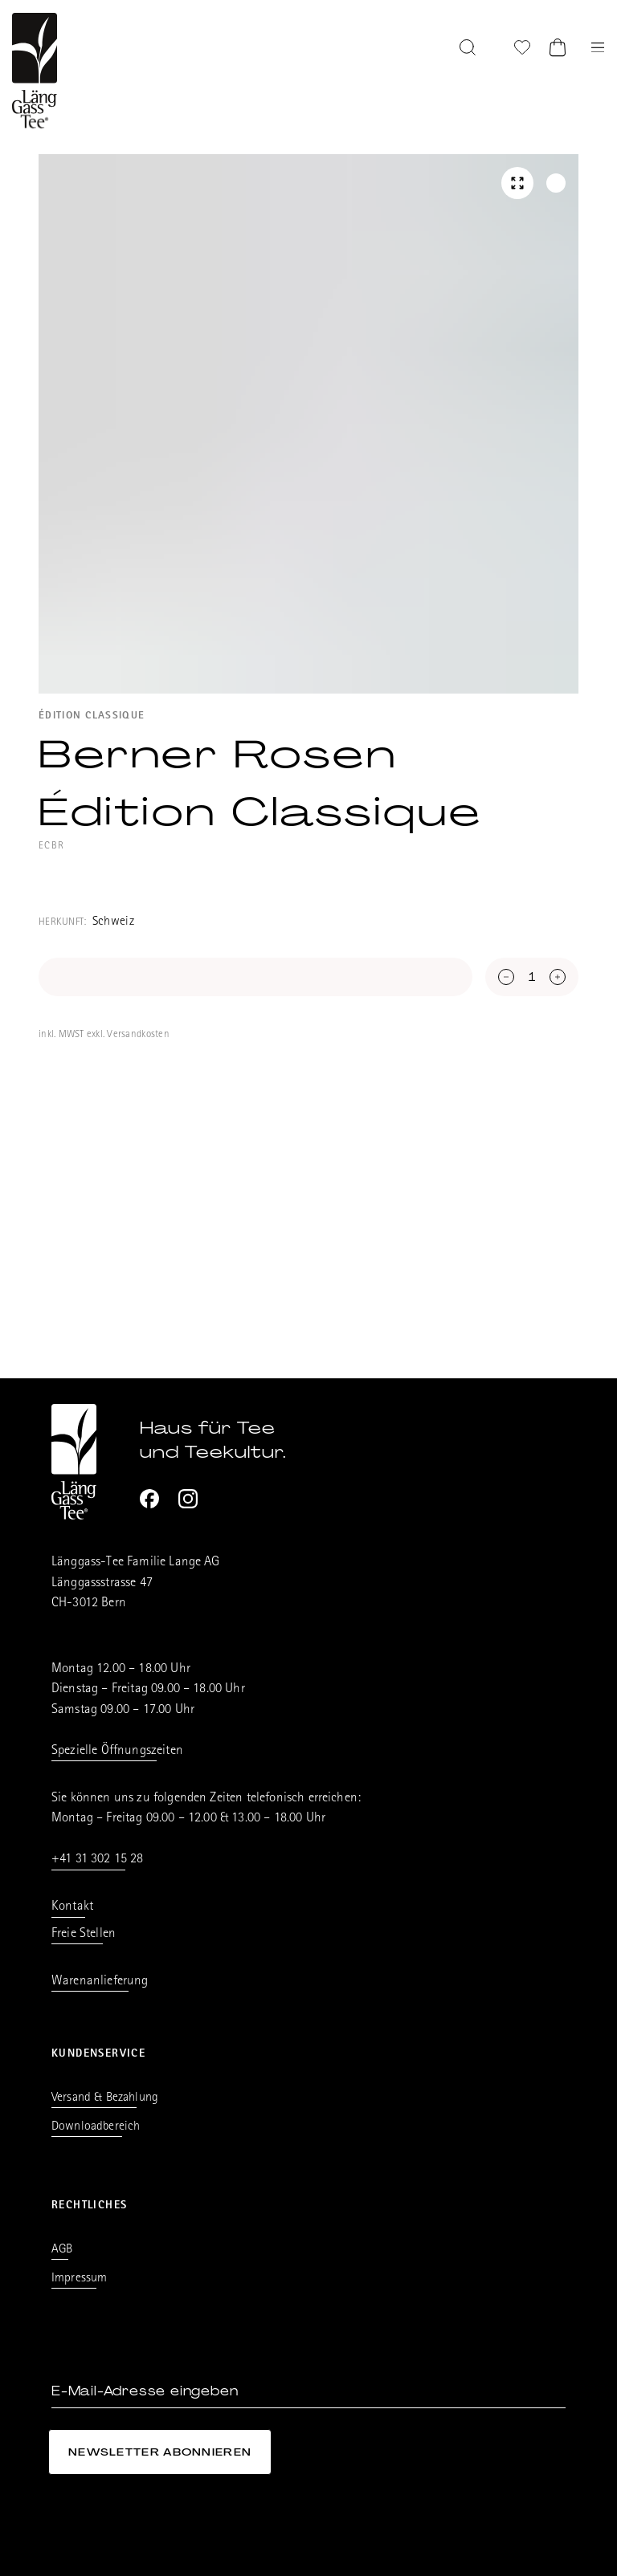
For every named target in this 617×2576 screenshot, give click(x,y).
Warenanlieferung (100, 1981)
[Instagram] (188, 1498)
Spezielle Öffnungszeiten (117, 1751)
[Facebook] (149, 1498)
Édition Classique (92, 716)
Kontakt (72, 1907)
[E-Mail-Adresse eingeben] (308, 2391)
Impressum (79, 2279)
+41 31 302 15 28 (97, 1859)
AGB (61, 2250)
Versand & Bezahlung (104, 2098)
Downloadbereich (95, 2127)
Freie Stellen (83, 1934)
